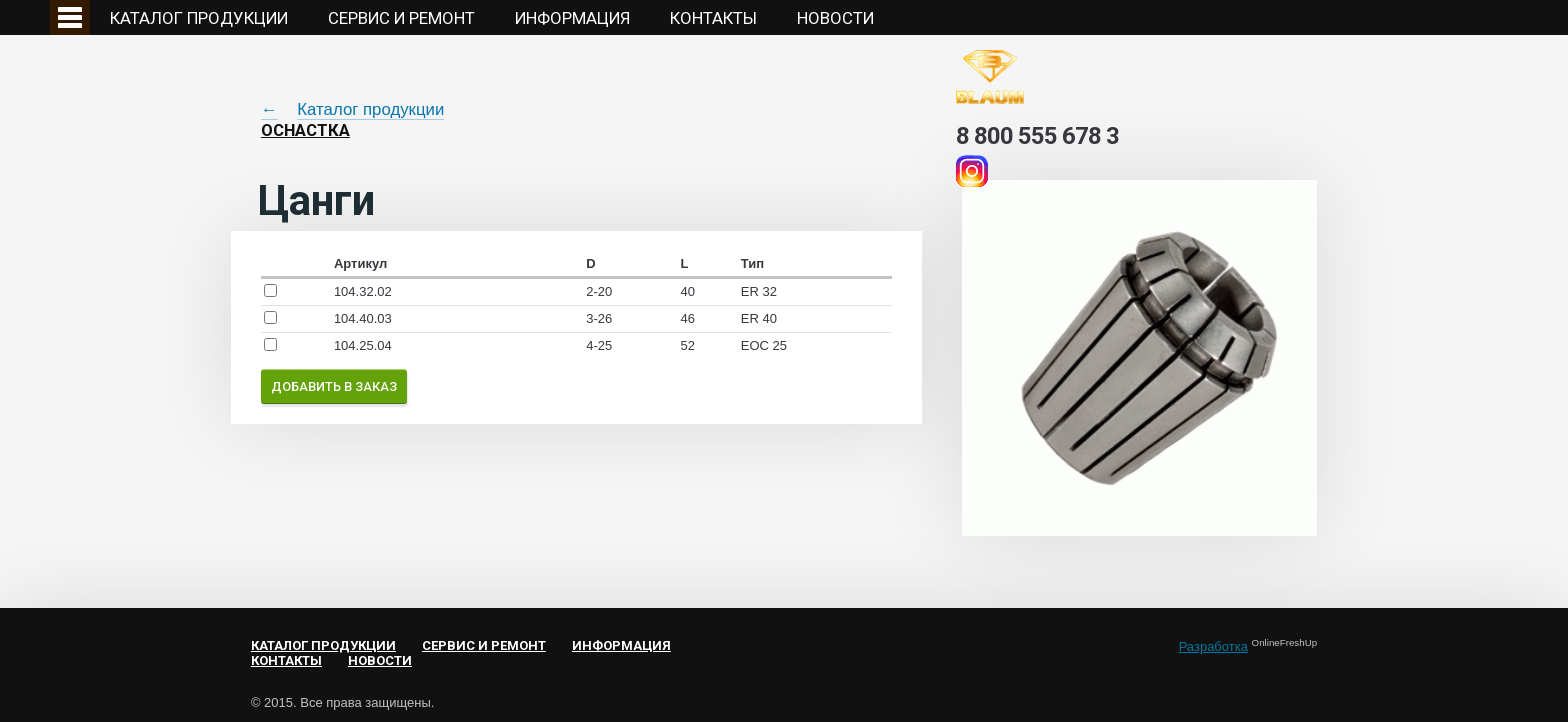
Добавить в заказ (334, 386)
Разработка (1213, 646)
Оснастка (305, 130)
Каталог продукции (199, 18)
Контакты (713, 18)
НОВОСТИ (835, 18)
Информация (572, 18)
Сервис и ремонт (401, 18)
